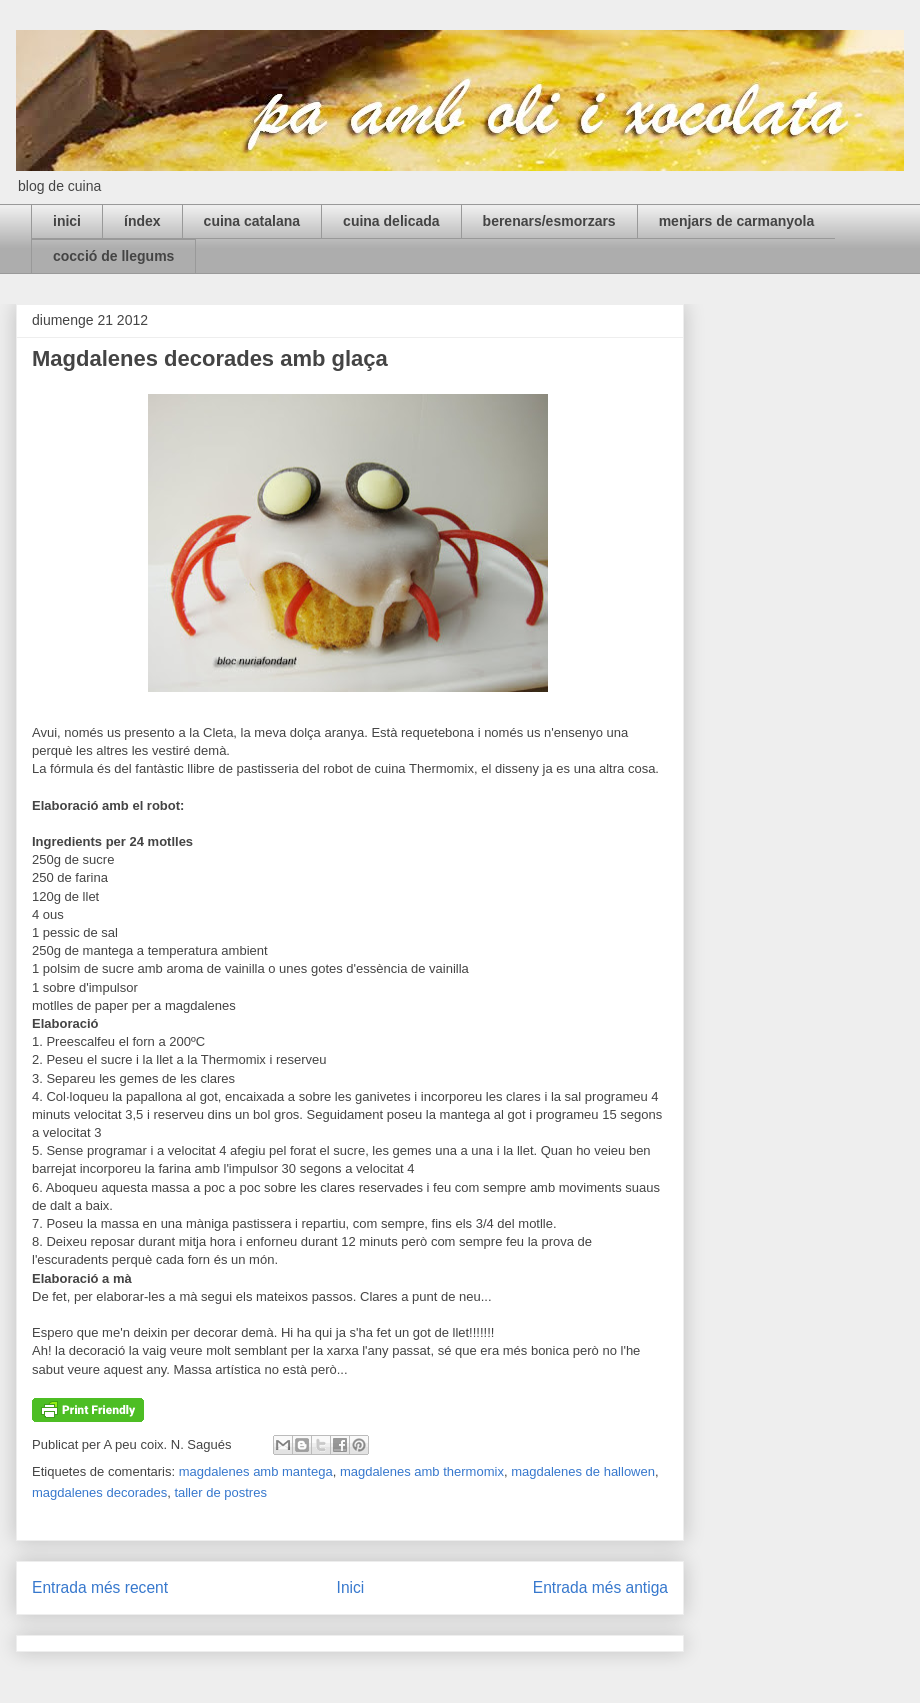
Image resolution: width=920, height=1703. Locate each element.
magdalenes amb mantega (256, 1471)
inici (67, 221)
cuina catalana (252, 221)
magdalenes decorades (99, 1492)
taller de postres (220, 1492)
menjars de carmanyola (737, 221)
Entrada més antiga (600, 1587)
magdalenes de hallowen (583, 1471)
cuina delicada (391, 221)
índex (142, 221)
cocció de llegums (113, 256)
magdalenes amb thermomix (422, 1471)
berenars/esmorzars (549, 221)
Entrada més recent (100, 1587)
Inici (351, 1587)
